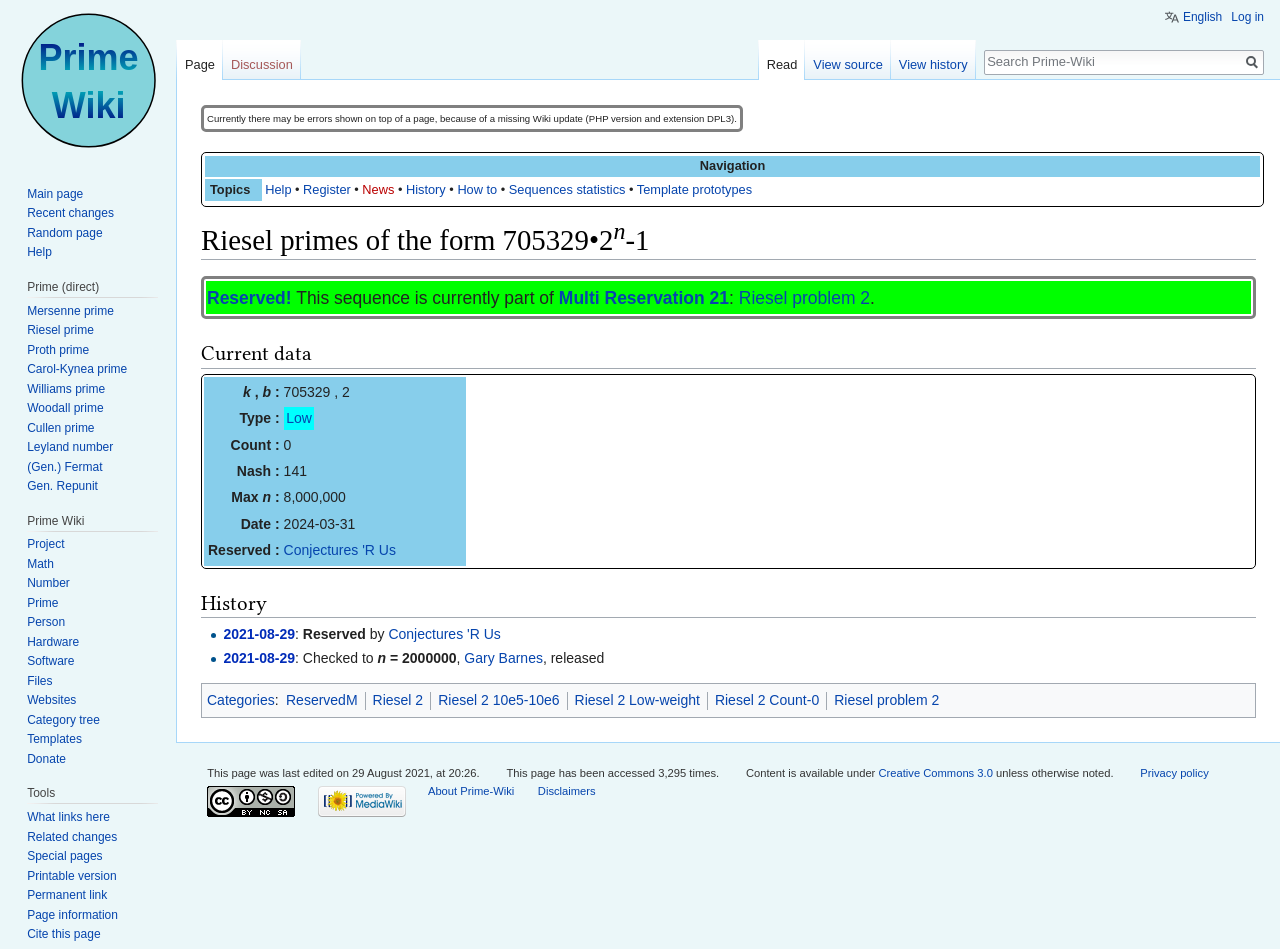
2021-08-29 (259, 634)
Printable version (71, 876)
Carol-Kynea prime (77, 369)
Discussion (262, 64)
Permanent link (67, 895)
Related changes (72, 837)
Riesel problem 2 (804, 298)
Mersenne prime (70, 311)
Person (46, 622)
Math (40, 564)
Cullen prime (60, 428)
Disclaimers (567, 791)
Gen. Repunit (62, 486)
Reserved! (249, 298)
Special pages (64, 856)
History (426, 189)
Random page (64, 233)
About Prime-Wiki (471, 791)
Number (48, 583)
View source (847, 64)
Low (299, 418)
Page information (72, 915)
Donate (46, 759)
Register (327, 189)
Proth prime (58, 350)
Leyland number (70, 447)
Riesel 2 (398, 700)
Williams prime (66, 389)
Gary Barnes (503, 658)
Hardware (53, 642)
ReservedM (322, 700)
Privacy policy (1174, 773)
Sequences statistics (567, 189)
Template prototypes (694, 189)
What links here (68, 817)
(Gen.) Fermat (64, 467)
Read (782, 64)
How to (477, 189)
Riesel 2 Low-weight (637, 700)
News (378, 189)
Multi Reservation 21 (644, 298)
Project (45, 544)
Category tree (63, 720)
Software (50, 661)
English (1202, 17)
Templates (54, 739)
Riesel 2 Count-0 (767, 700)
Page (200, 64)
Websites (51, 700)
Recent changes (70, 213)
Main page (55, 194)
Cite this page (63, 934)
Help (278, 189)
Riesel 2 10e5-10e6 (498, 700)
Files (39, 681)
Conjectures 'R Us (340, 550)
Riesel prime (60, 330)
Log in (1247, 17)
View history (933, 64)
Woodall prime (65, 408)
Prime (42, 603)
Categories (241, 700)
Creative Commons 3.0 (935, 773)
